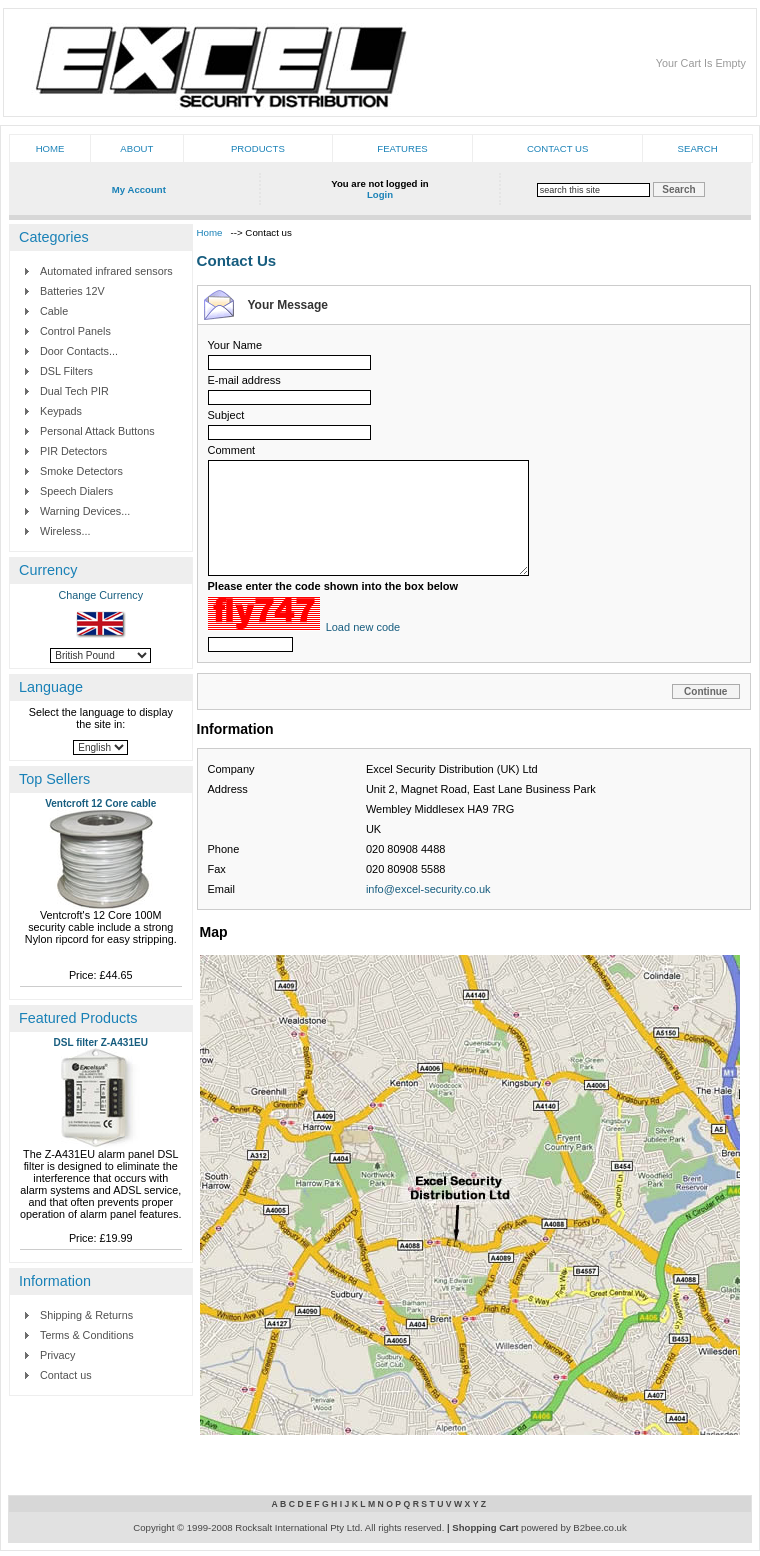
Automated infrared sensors (106, 271)
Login (380, 194)
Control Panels (75, 331)
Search (698, 148)
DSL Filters (66, 371)
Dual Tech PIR (74, 391)
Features (402, 148)
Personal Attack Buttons (97, 431)
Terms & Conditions (87, 1335)
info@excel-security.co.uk (428, 889)
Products (258, 148)
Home (50, 148)
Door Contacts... (79, 351)
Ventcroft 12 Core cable (100, 803)
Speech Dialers (76, 491)
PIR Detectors (73, 451)
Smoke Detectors (81, 471)
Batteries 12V (72, 291)
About (136, 148)
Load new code (363, 627)
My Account (139, 189)
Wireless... (65, 531)
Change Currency (100, 595)
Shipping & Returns (86, 1315)
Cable (54, 311)
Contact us (557, 148)
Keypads (61, 411)
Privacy (57, 1355)
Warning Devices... (85, 511)
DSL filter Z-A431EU (101, 1042)
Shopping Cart (485, 1527)
